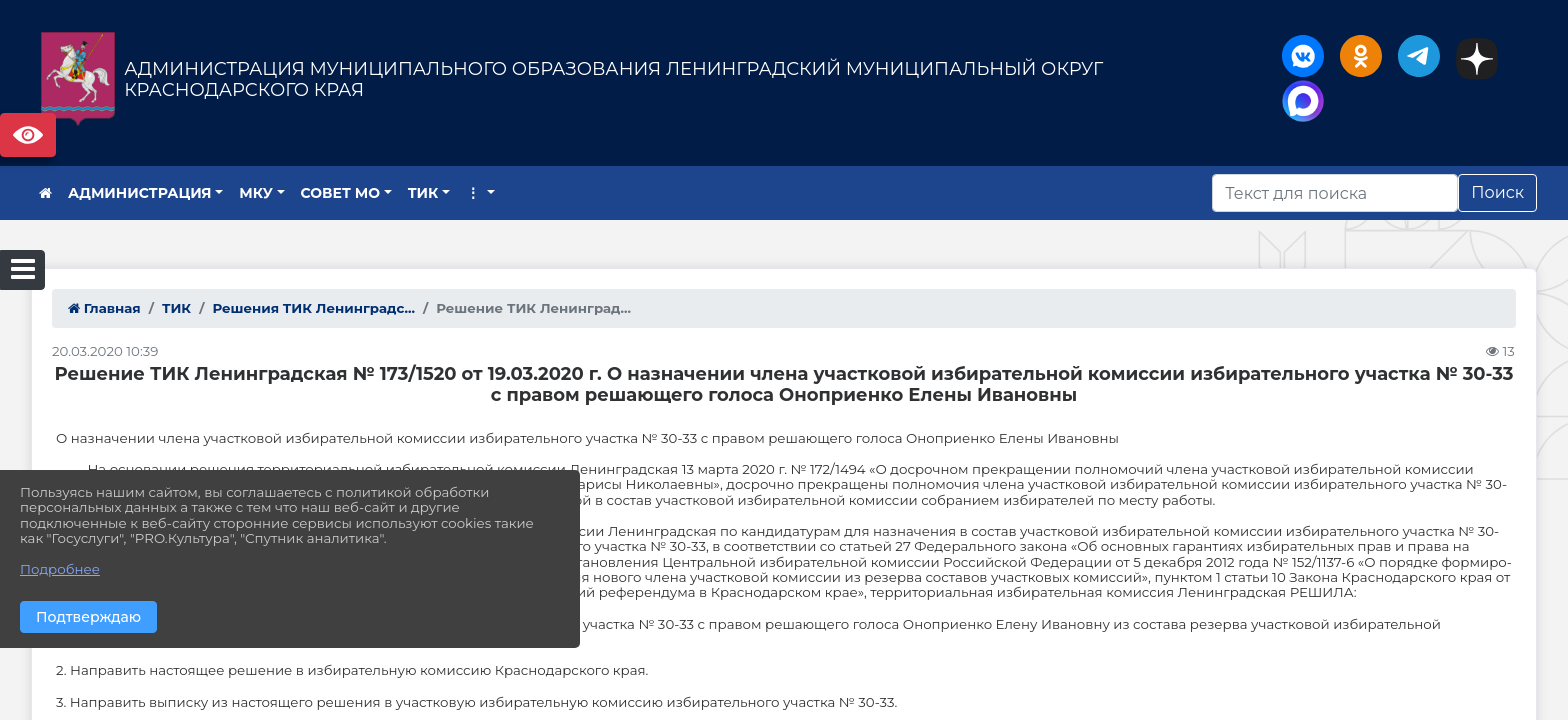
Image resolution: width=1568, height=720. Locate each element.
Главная (104, 308)
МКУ (256, 193)
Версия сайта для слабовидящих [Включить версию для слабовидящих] (28, 135)
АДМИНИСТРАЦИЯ (140, 193)
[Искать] (1335, 193)
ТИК (423, 193)
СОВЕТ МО (341, 193)
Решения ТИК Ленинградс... (313, 308)
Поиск (1497, 192)
